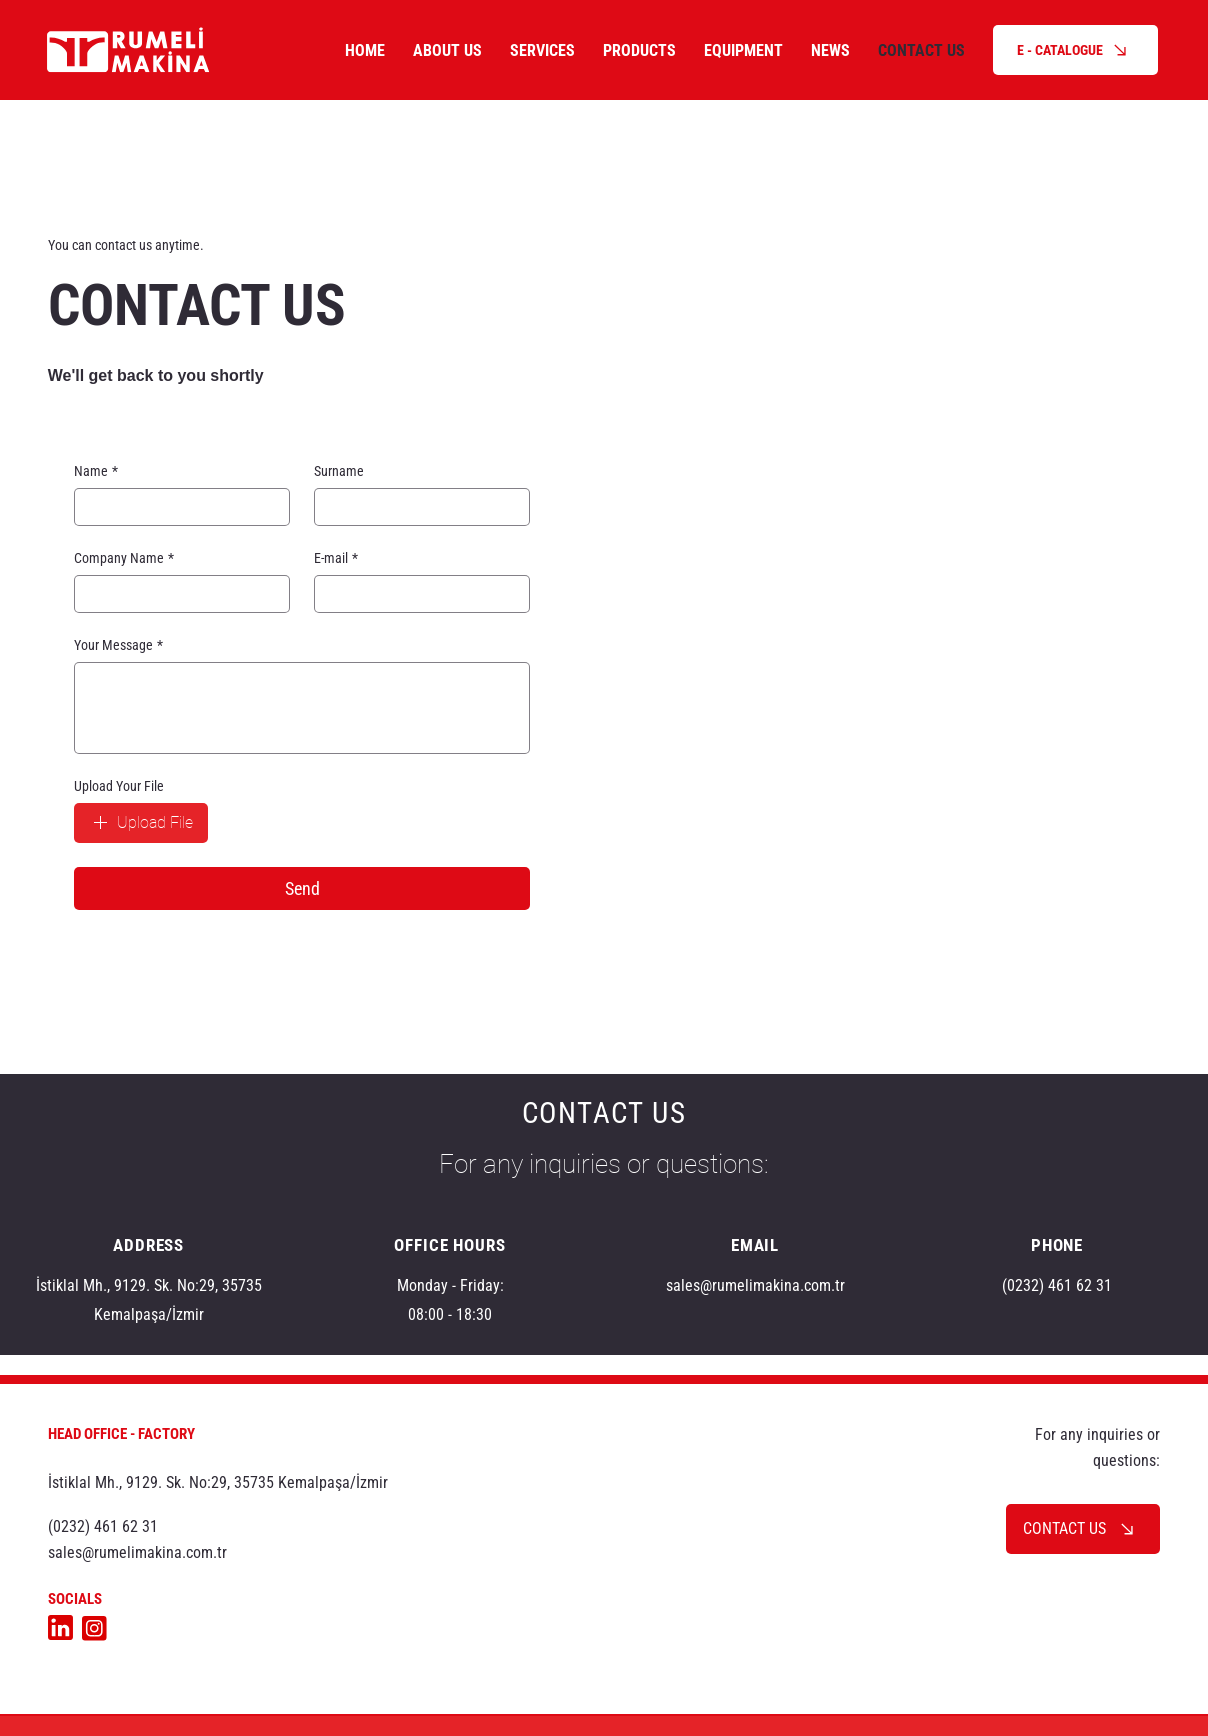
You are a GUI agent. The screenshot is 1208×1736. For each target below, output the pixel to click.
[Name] (176, 507)
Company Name (124, 558)
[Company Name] (176, 594)
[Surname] (416, 507)
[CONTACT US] (1083, 1529)
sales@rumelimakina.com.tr (755, 1285)
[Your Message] (302, 708)
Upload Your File (119, 786)
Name (96, 471)
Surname (339, 471)
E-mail (336, 558)
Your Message (118, 645)
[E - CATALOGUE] (1075, 50)
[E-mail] (416, 594)
